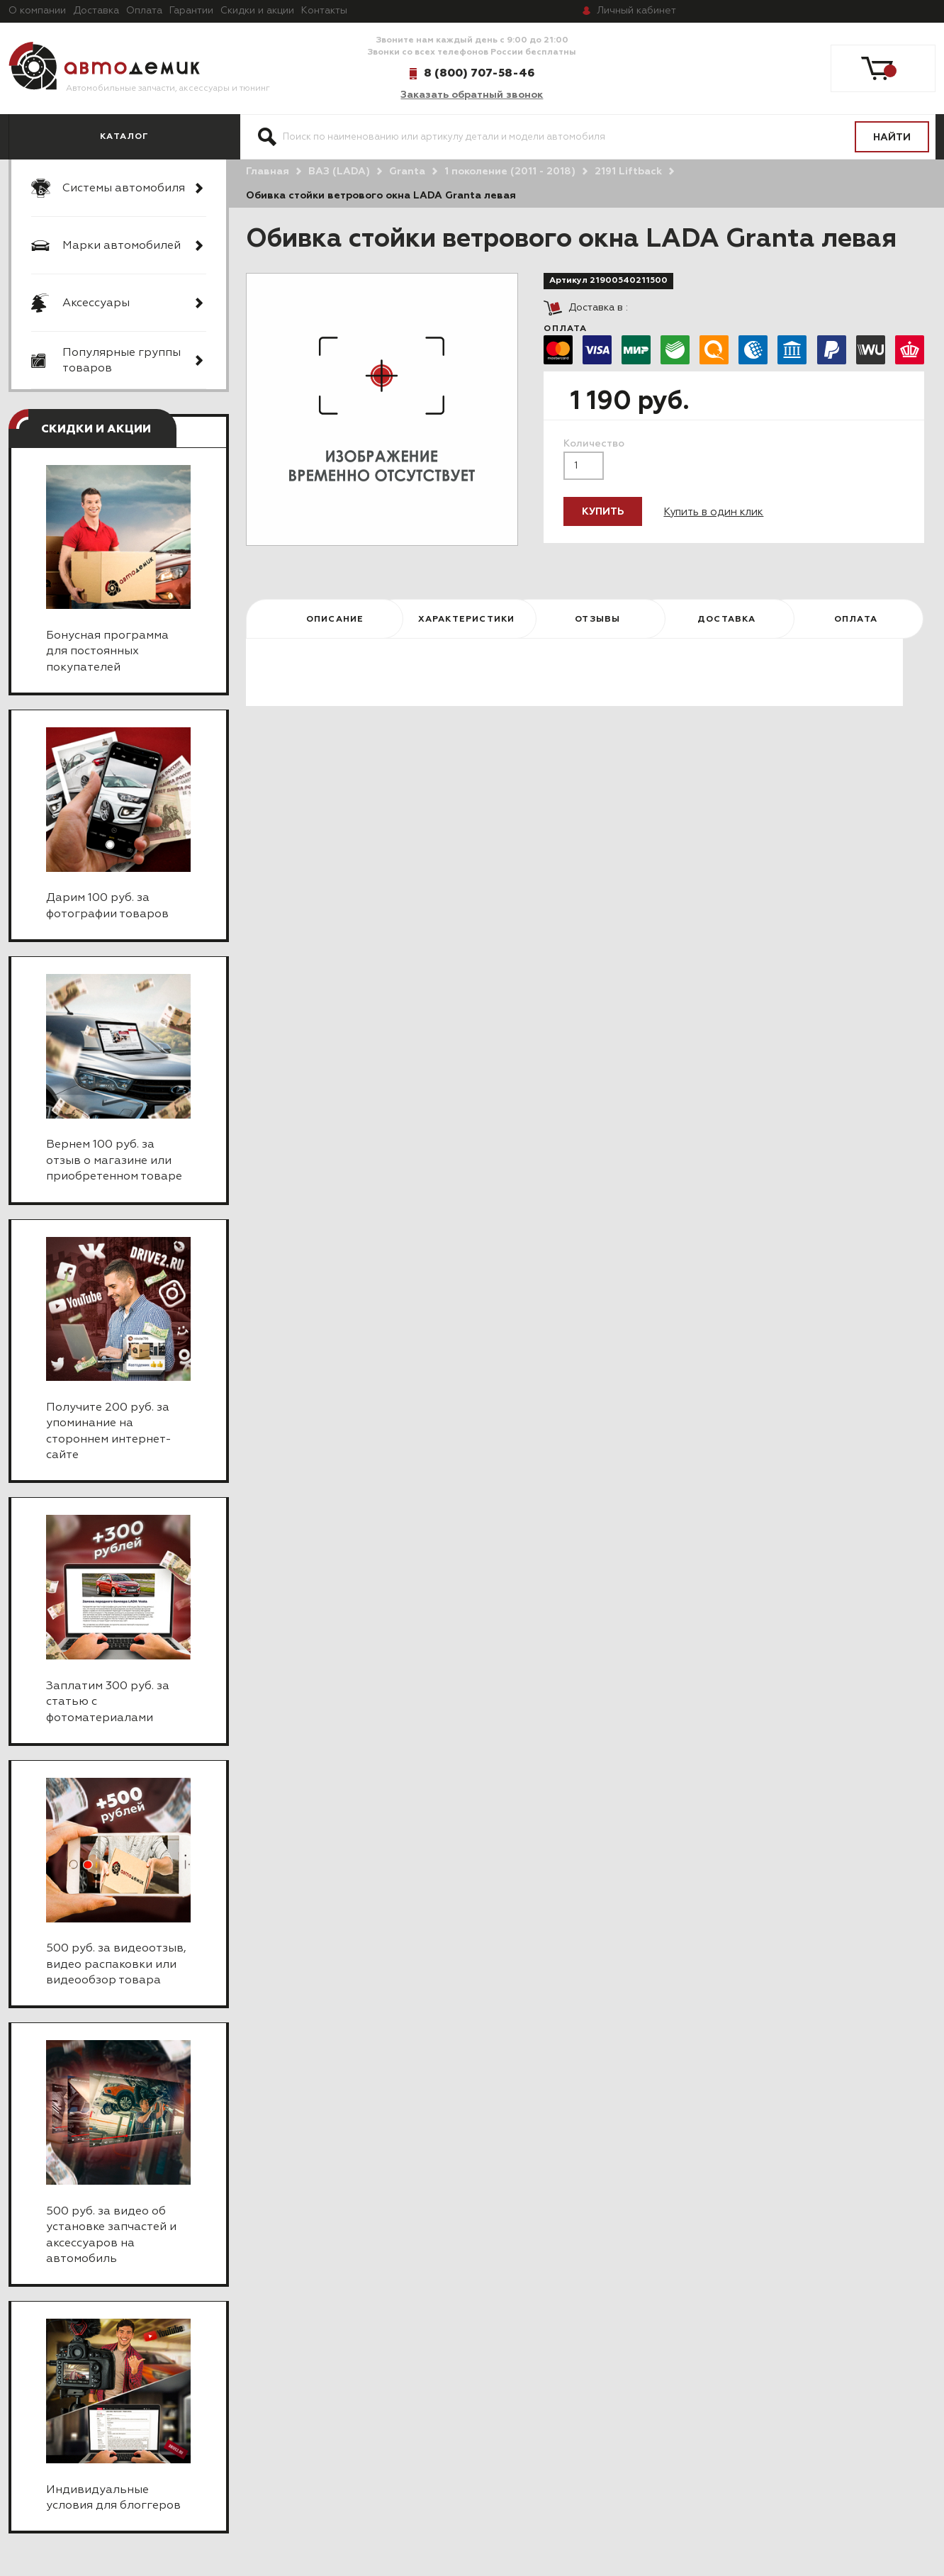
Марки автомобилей (121, 246)
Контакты (324, 11)
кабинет (636, 11)
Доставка (96, 11)
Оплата (144, 11)
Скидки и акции (257, 11)
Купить (603, 512)
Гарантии (191, 11)
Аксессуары (96, 303)
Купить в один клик (713, 512)
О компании (37, 11)
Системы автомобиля (123, 188)
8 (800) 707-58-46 (479, 73)
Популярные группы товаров (121, 360)
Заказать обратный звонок (471, 95)
